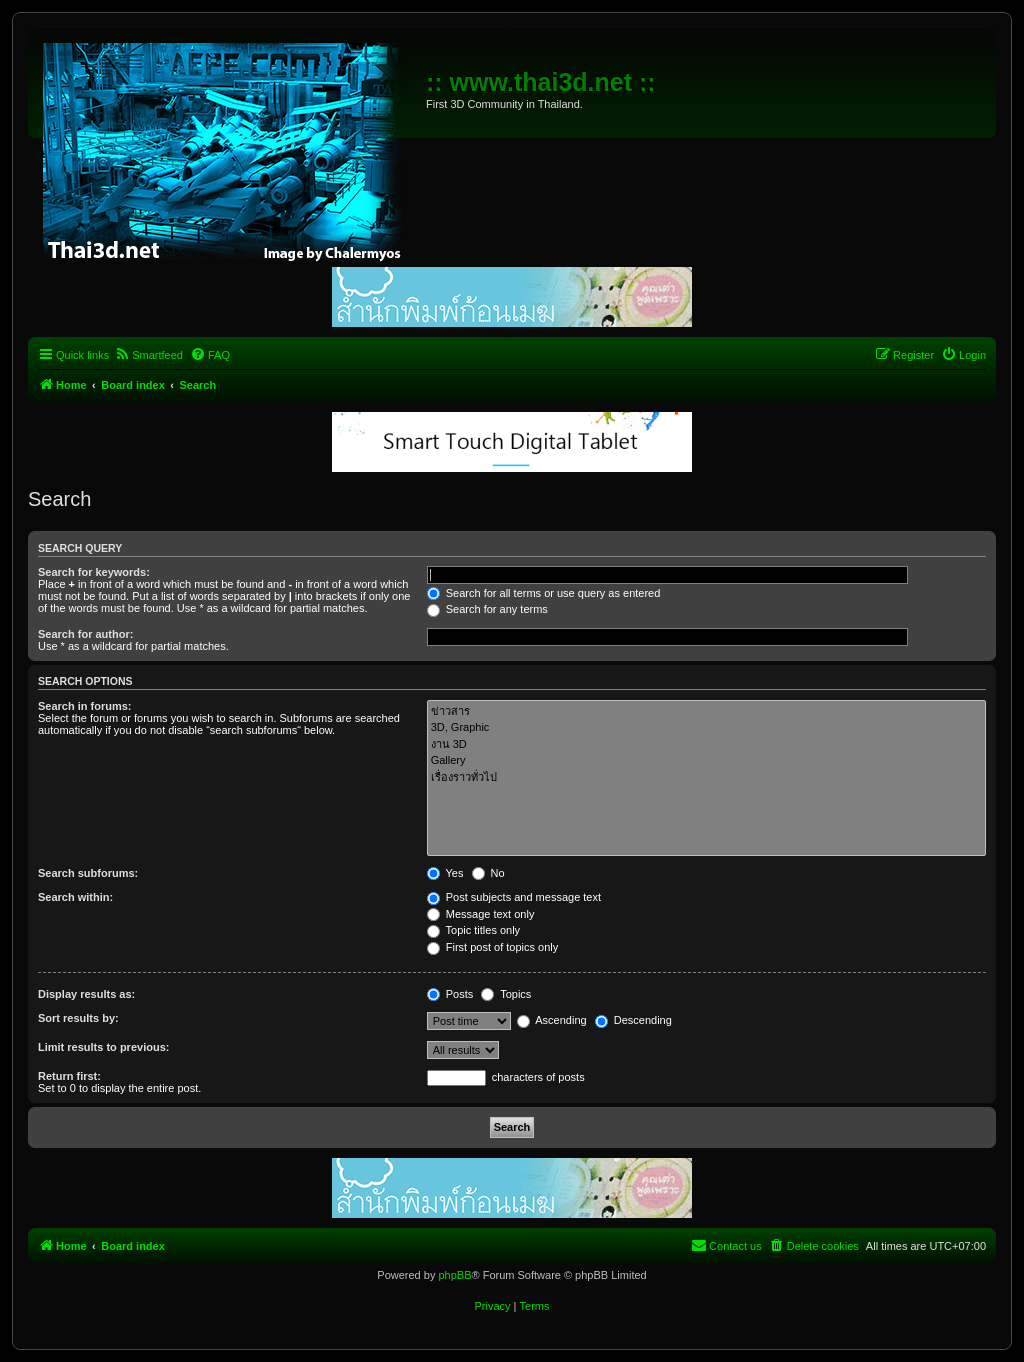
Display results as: (86, 994)
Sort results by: (78, 1018)
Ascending (552, 1020)
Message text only (481, 914)
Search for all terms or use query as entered (544, 593)
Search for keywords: (94, 572)
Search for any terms (487, 609)
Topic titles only (473, 930)
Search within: (75, 897)
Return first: (69, 1076)
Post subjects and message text (514, 897)
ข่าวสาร (706, 711)
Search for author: (85, 634)
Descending (633, 1020)
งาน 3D (706, 744)
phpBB (454, 1275)
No (488, 873)
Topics (506, 994)
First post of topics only (493, 947)
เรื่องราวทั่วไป (706, 777)
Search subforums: (88, 873)
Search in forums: (85, 706)
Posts (450, 994)
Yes (445, 873)
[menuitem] (148, 355)
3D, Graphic (706, 728)
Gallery (706, 761)
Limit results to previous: (103, 1047)
